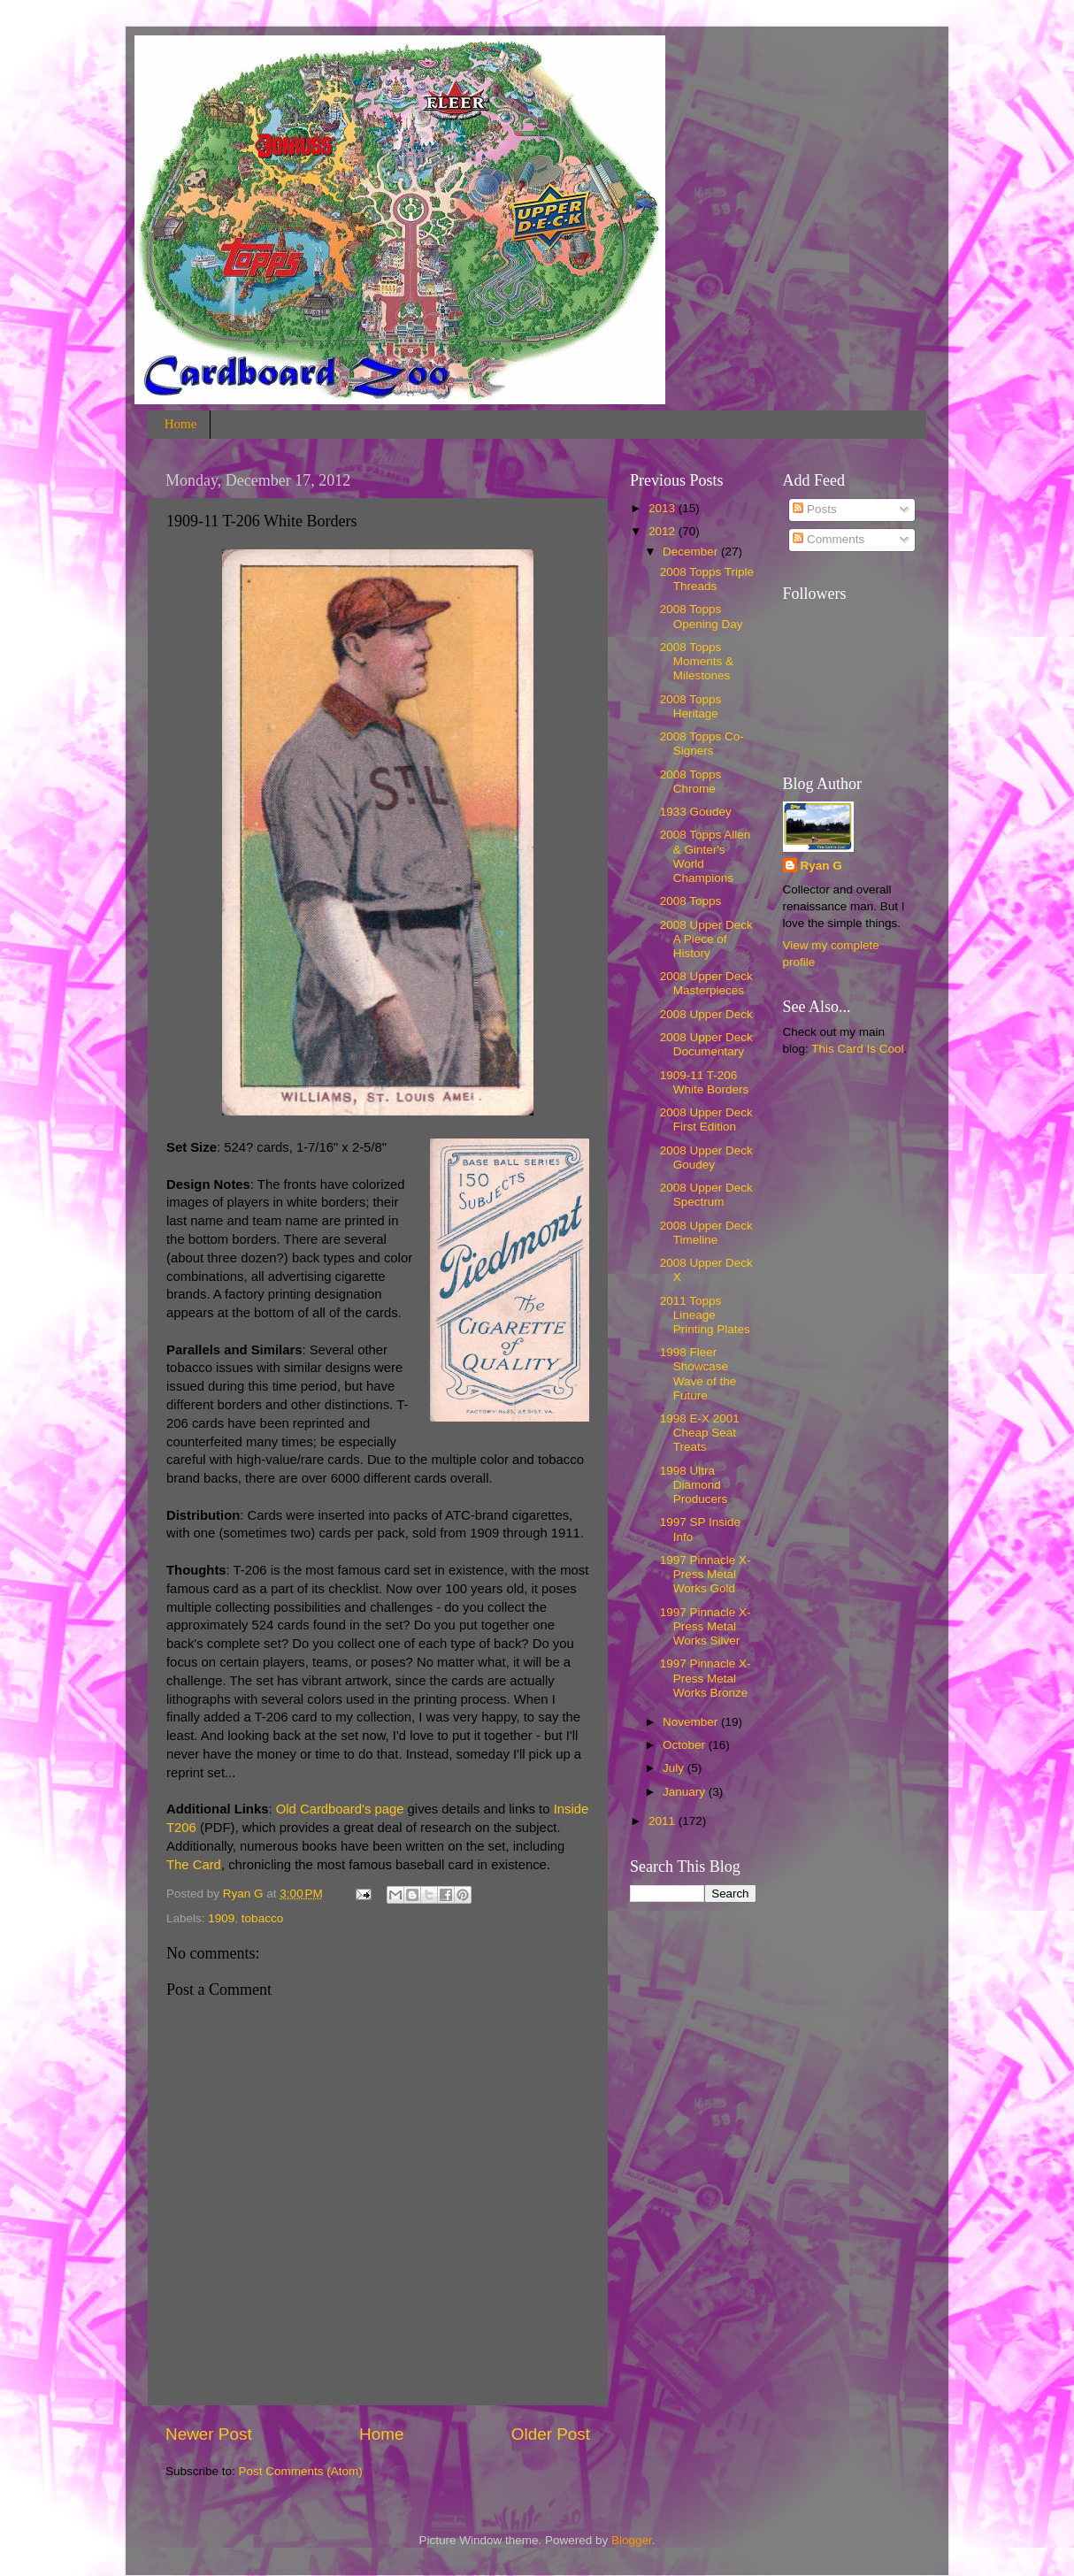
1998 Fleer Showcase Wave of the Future (698, 1374)
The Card (193, 1865)
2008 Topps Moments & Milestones (696, 661)
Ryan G (821, 865)
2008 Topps (691, 901)
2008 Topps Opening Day (701, 616)
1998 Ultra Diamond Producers (694, 1485)
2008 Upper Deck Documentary (706, 1044)
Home (181, 424)
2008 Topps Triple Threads (707, 579)
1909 (221, 1918)
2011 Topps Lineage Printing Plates (705, 1315)
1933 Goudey (696, 811)
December (692, 551)
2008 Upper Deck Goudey (706, 1157)
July (675, 1768)
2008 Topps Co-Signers (702, 743)
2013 (663, 508)
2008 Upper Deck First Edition (706, 1119)
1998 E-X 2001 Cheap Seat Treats (700, 1432)
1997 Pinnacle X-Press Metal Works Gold (705, 1574)
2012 (663, 531)
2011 (663, 1821)
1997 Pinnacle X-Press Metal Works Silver (705, 1626)
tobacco (262, 1918)
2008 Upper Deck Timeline (706, 1232)
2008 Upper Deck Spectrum (706, 1194)
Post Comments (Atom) (301, 2471)
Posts (815, 509)
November (692, 1722)
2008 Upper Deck (706, 1014)
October (686, 1745)
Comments (828, 539)
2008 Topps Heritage (691, 706)
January (686, 1791)
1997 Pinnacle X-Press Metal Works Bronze (705, 1677)
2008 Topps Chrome (691, 781)
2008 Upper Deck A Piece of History (706, 939)
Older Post (550, 2434)
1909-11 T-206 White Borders (704, 1082)
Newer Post (208, 2434)
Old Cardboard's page (340, 1809)
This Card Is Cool (857, 1048)
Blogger (631, 2540)
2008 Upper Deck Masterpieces (706, 983)
